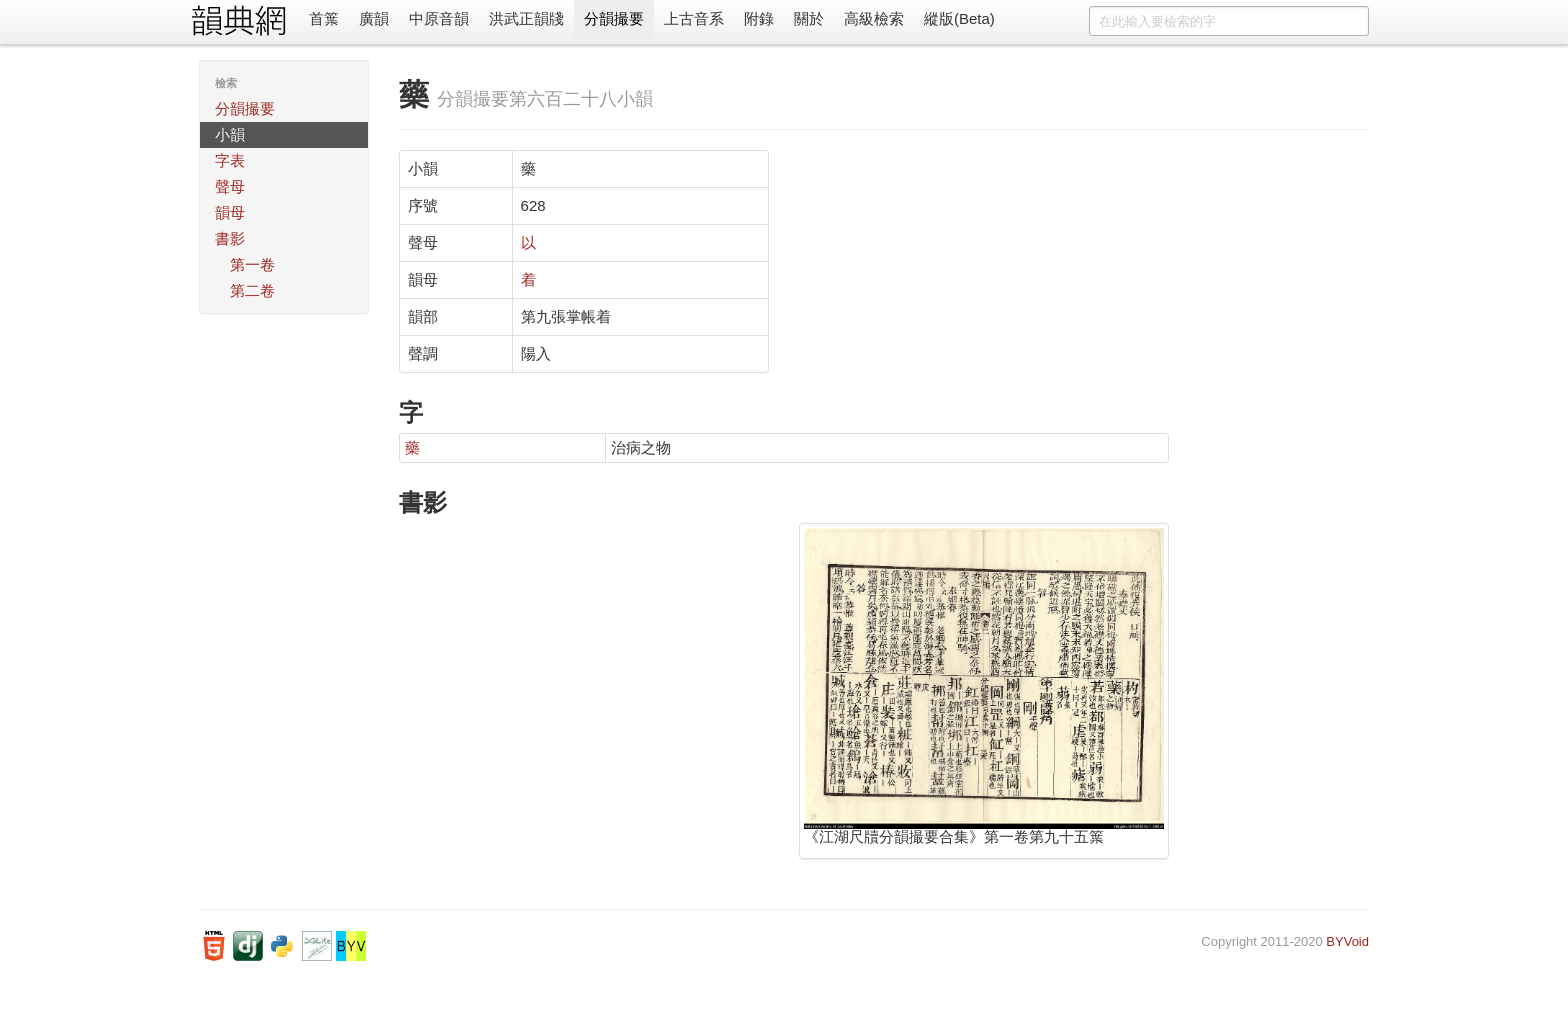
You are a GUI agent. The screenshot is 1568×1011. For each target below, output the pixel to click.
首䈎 (324, 18)
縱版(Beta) (959, 18)
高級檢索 (874, 18)
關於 (809, 18)
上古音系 (694, 18)
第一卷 (252, 264)
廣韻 (374, 18)
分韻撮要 (614, 18)
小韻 (230, 134)
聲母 (230, 186)
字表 (230, 160)
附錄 (759, 18)
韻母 (230, 212)
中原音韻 (439, 18)
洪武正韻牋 (526, 18)
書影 (230, 238)
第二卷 (252, 290)
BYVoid (1347, 941)
